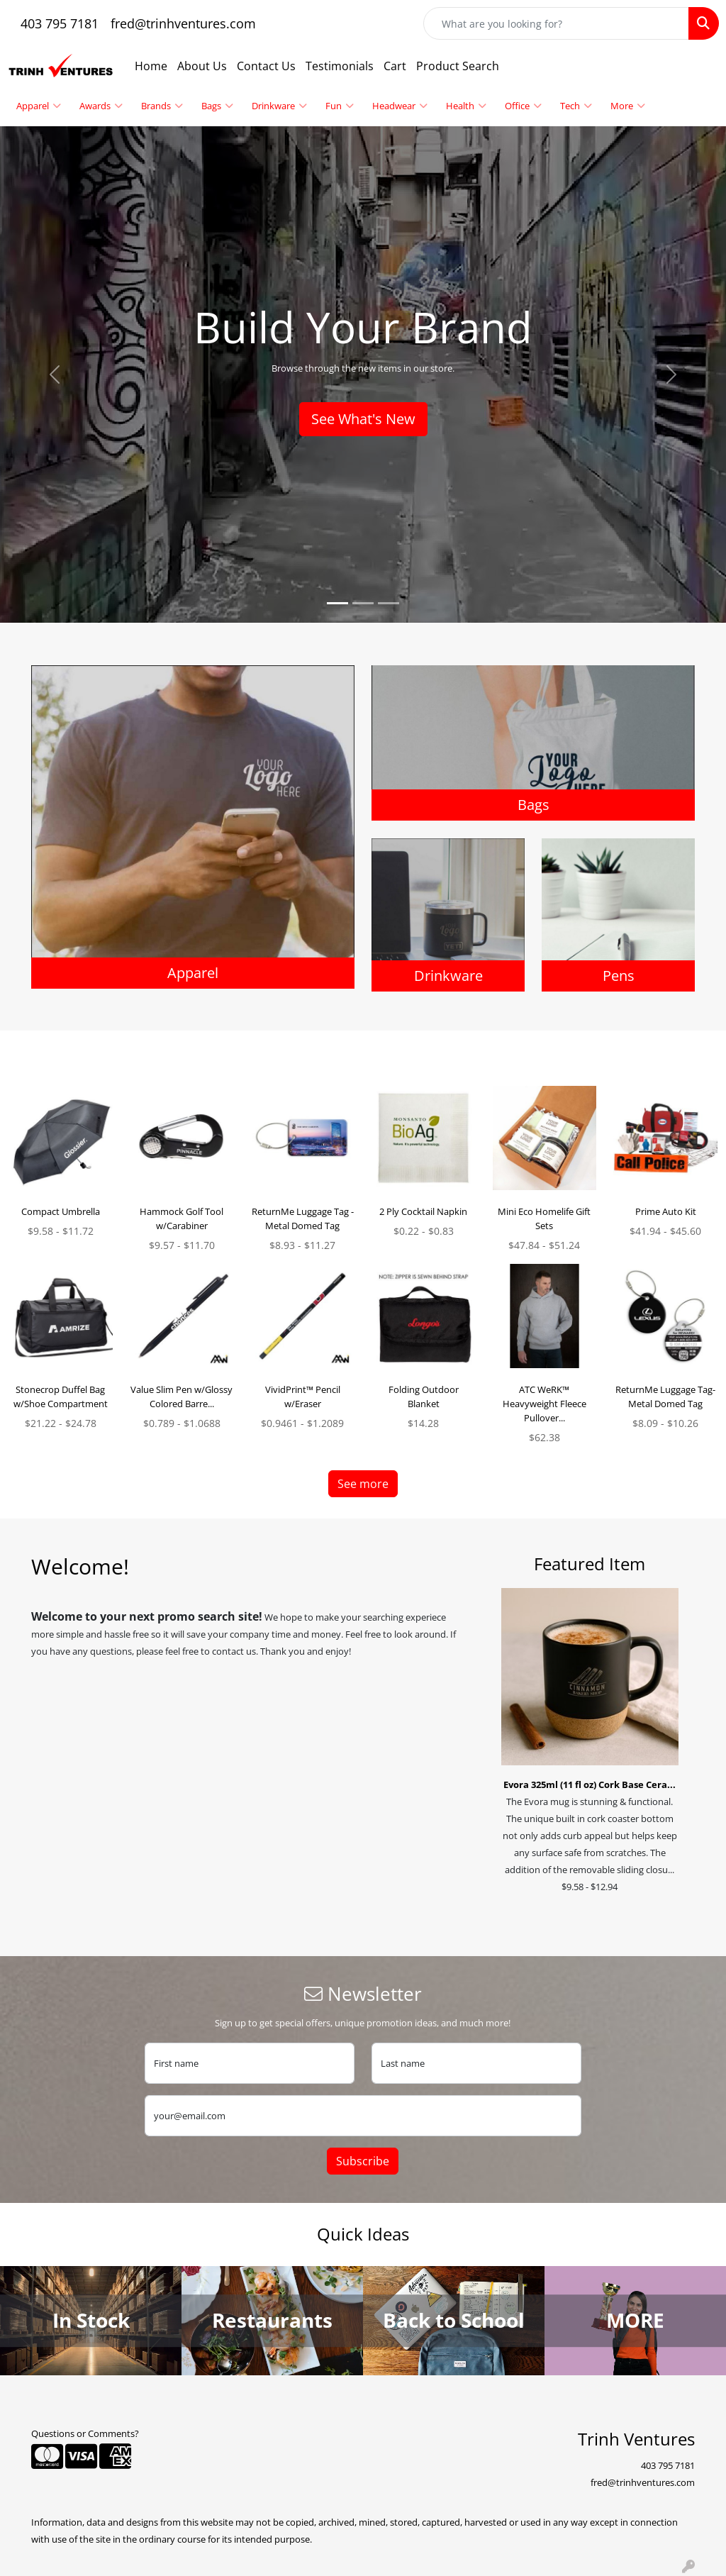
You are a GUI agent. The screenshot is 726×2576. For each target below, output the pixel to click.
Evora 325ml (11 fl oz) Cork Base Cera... (589, 1784)
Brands (162, 105)
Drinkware (279, 105)
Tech (576, 105)
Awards (101, 105)
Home (151, 66)
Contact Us (266, 66)
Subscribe (362, 2161)
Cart (395, 66)
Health (466, 105)
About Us (202, 66)
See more (363, 1484)
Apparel (38, 105)
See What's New (363, 418)
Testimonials (340, 66)
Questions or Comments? (85, 2433)
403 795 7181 (60, 23)
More (627, 105)
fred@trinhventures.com (183, 23)
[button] (54, 374)
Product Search (457, 66)
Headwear (400, 105)
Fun (339, 105)
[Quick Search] (556, 23)
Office (523, 105)
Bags (217, 105)
